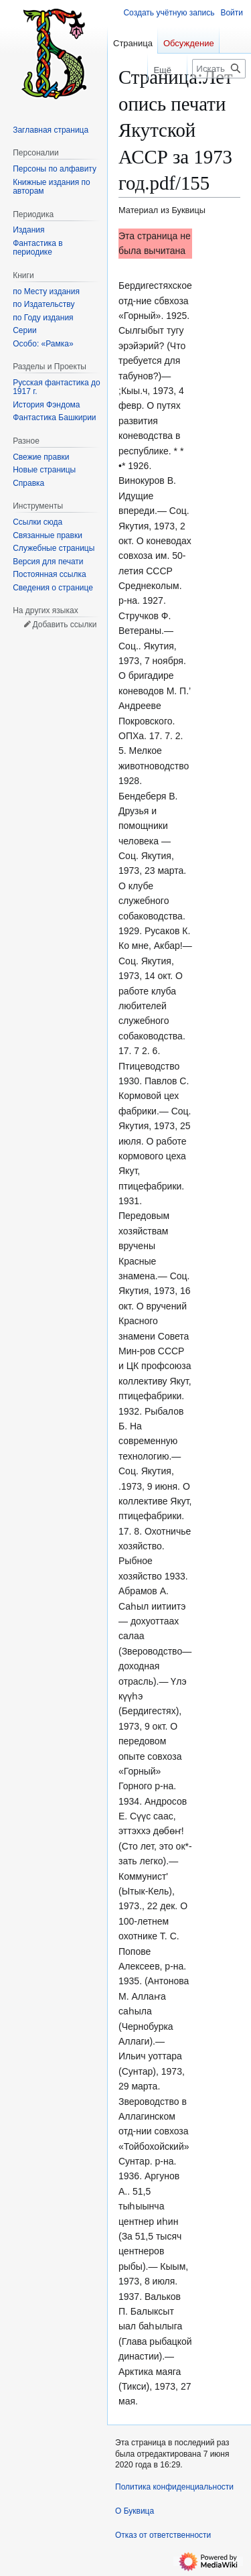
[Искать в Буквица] (219, 68)
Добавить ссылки (64, 624)
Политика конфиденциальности (174, 2487)
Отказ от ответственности (163, 2535)
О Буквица (134, 2511)
